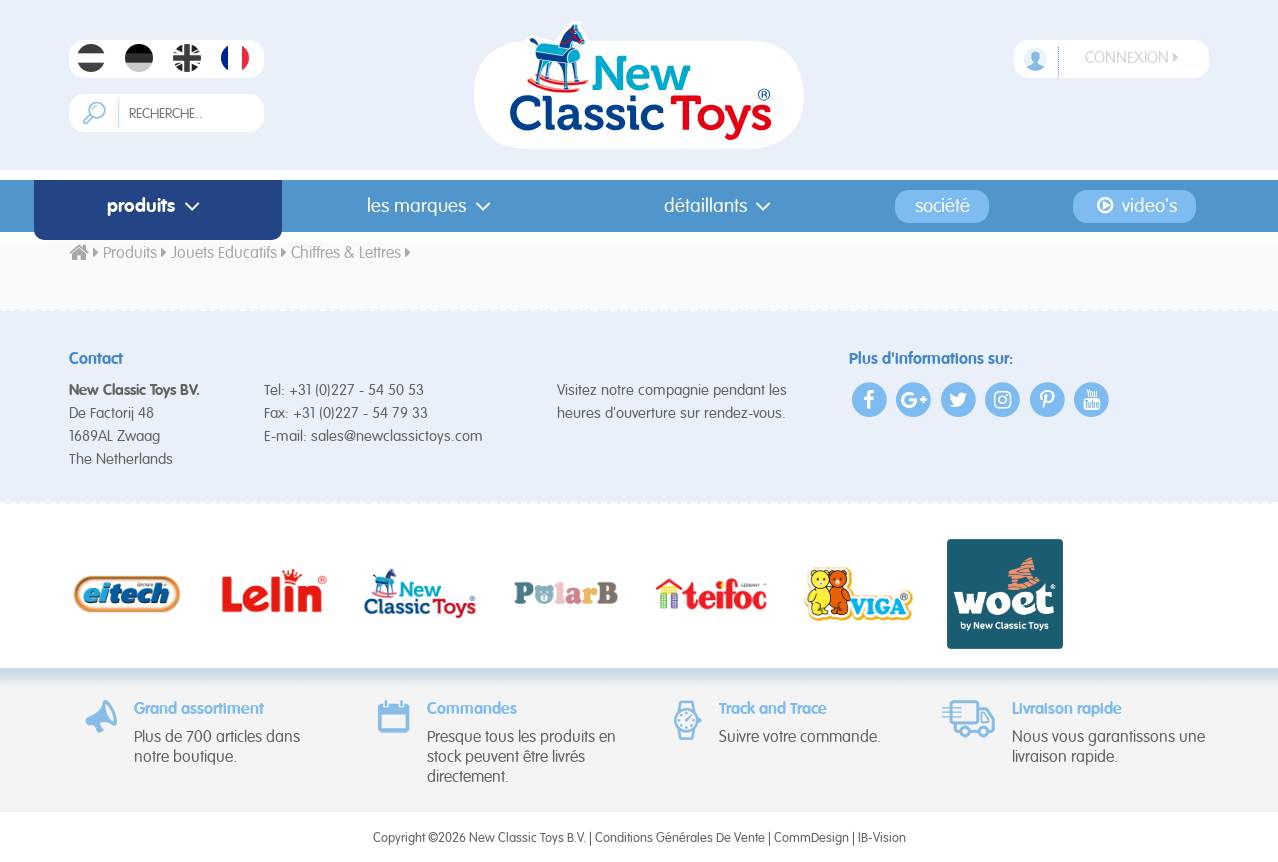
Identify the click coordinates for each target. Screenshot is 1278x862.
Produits (157, 206)
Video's (1134, 206)
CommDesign (811, 838)
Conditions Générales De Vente (680, 838)
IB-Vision (882, 838)
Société (942, 206)
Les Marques (433, 206)
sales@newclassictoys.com (397, 436)
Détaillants (722, 206)
